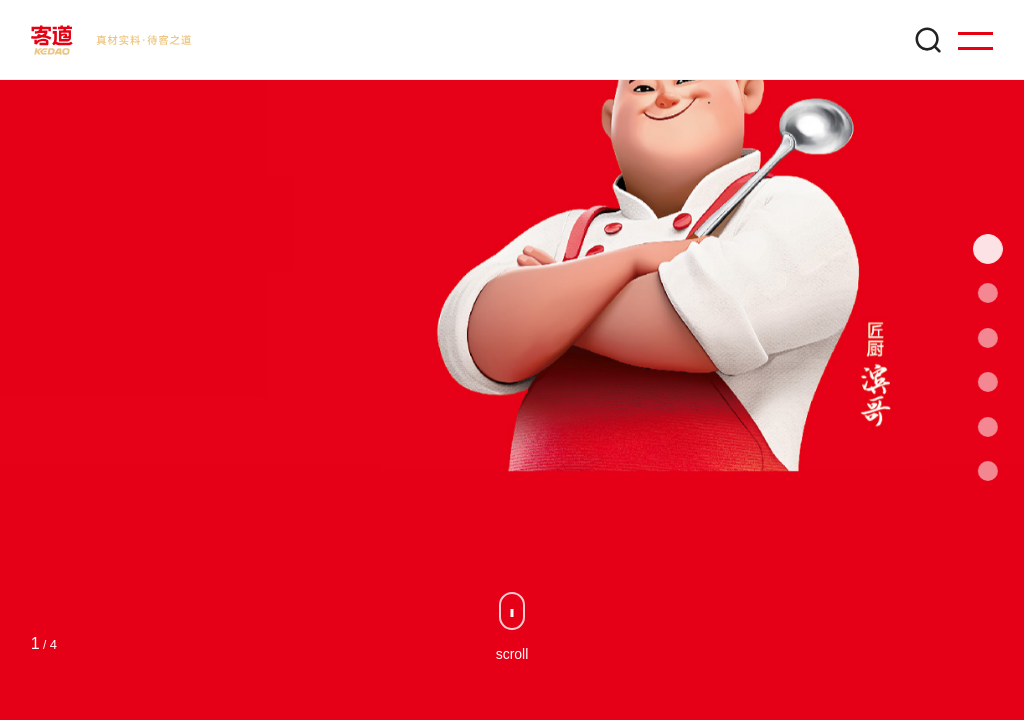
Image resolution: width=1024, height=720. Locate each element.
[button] (994, 249)
